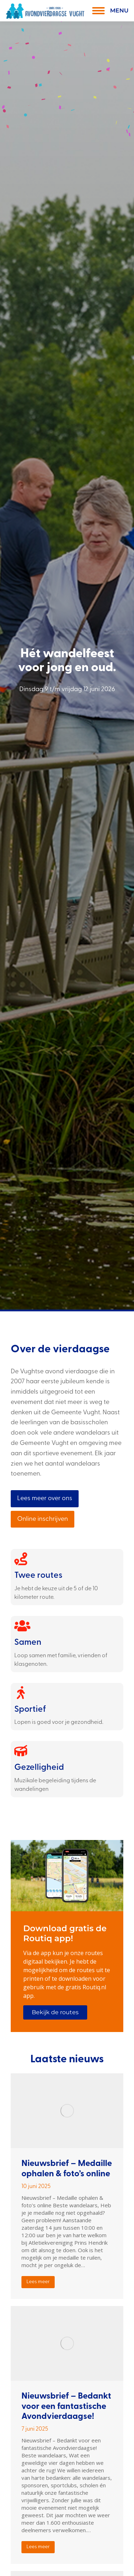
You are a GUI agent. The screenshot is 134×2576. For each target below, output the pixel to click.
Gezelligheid (39, 1767)
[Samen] (20, 1625)
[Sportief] (20, 1692)
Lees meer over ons (44, 1498)
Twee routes (38, 1575)
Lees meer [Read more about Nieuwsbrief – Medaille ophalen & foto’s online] (38, 2282)
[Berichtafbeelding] (67, 2110)
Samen (27, 1642)
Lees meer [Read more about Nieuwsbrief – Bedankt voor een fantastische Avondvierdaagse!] (38, 2547)
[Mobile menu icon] (109, 10)
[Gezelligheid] (20, 1751)
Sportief (30, 1709)
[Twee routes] (20, 1559)
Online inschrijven (42, 1519)
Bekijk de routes (55, 2012)
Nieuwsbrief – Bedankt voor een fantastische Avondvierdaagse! (66, 2406)
